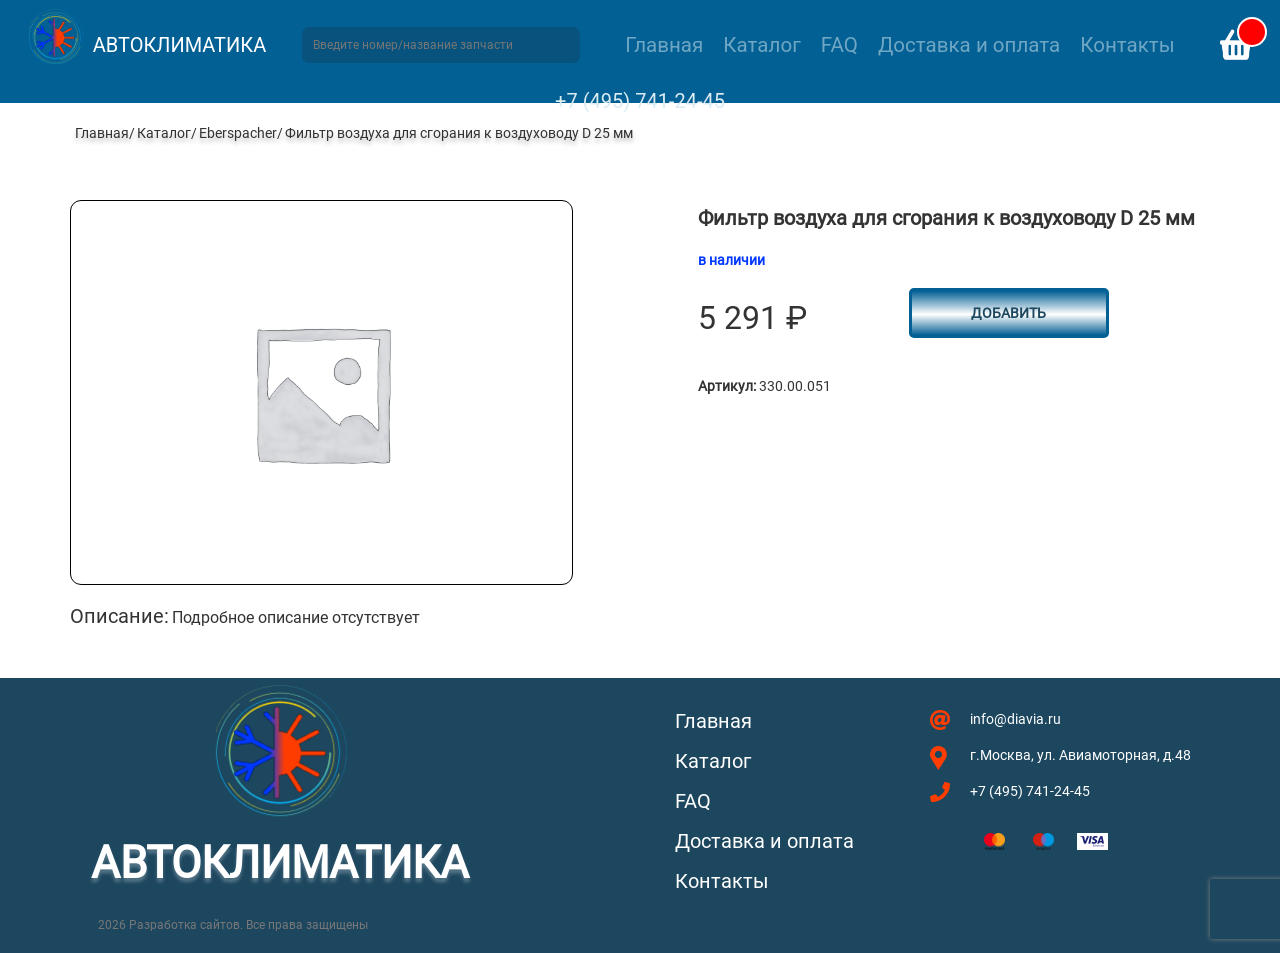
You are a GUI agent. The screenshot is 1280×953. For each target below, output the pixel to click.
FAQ (839, 45)
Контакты (1127, 45)
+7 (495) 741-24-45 (640, 101)
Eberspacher (238, 133)
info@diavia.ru (1015, 719)
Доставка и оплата (969, 45)
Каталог (761, 45)
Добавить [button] (1008, 313)
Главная (664, 45)
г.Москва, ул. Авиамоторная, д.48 (1080, 755)
